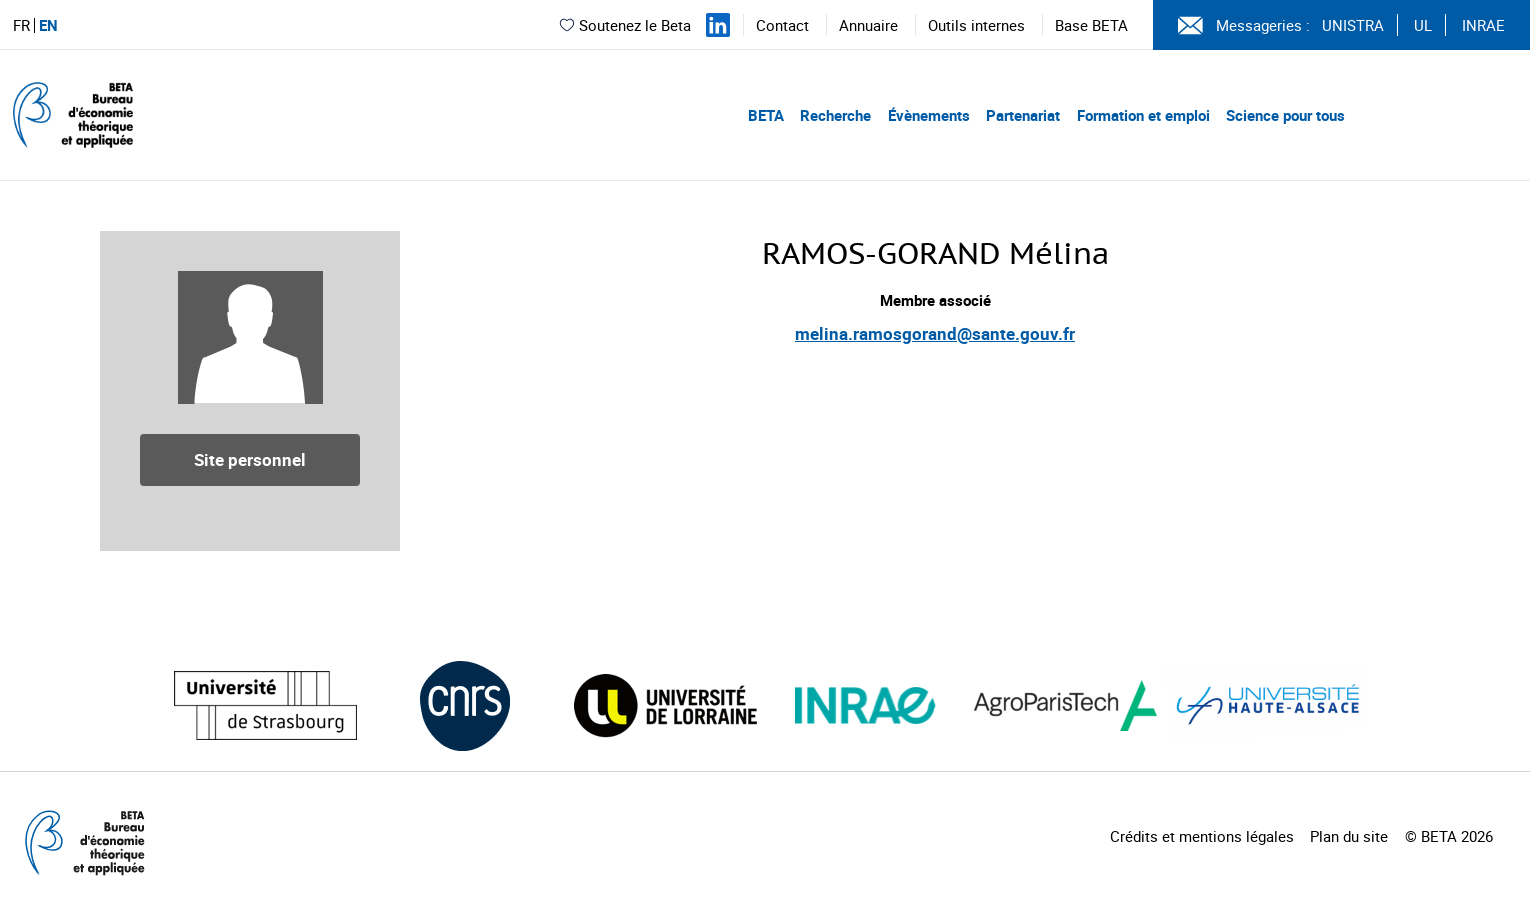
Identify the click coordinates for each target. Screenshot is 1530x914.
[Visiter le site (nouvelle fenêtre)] (265, 705)
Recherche (835, 115)
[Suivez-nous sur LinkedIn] (718, 25)
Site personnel (250, 459)
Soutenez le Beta (624, 25)
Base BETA (1091, 25)
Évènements (929, 115)
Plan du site (1349, 836)
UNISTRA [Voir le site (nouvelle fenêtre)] (1353, 25)
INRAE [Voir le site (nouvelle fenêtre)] (1483, 25)
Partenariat (1023, 115)
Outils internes (976, 25)
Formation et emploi (1143, 115)
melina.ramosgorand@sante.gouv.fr (935, 333)
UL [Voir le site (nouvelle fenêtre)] (1423, 25)
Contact (782, 25)
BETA (766, 115)
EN (48, 25)
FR (21, 25)
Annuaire (868, 25)
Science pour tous (1285, 115)
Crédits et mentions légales (1202, 836)
